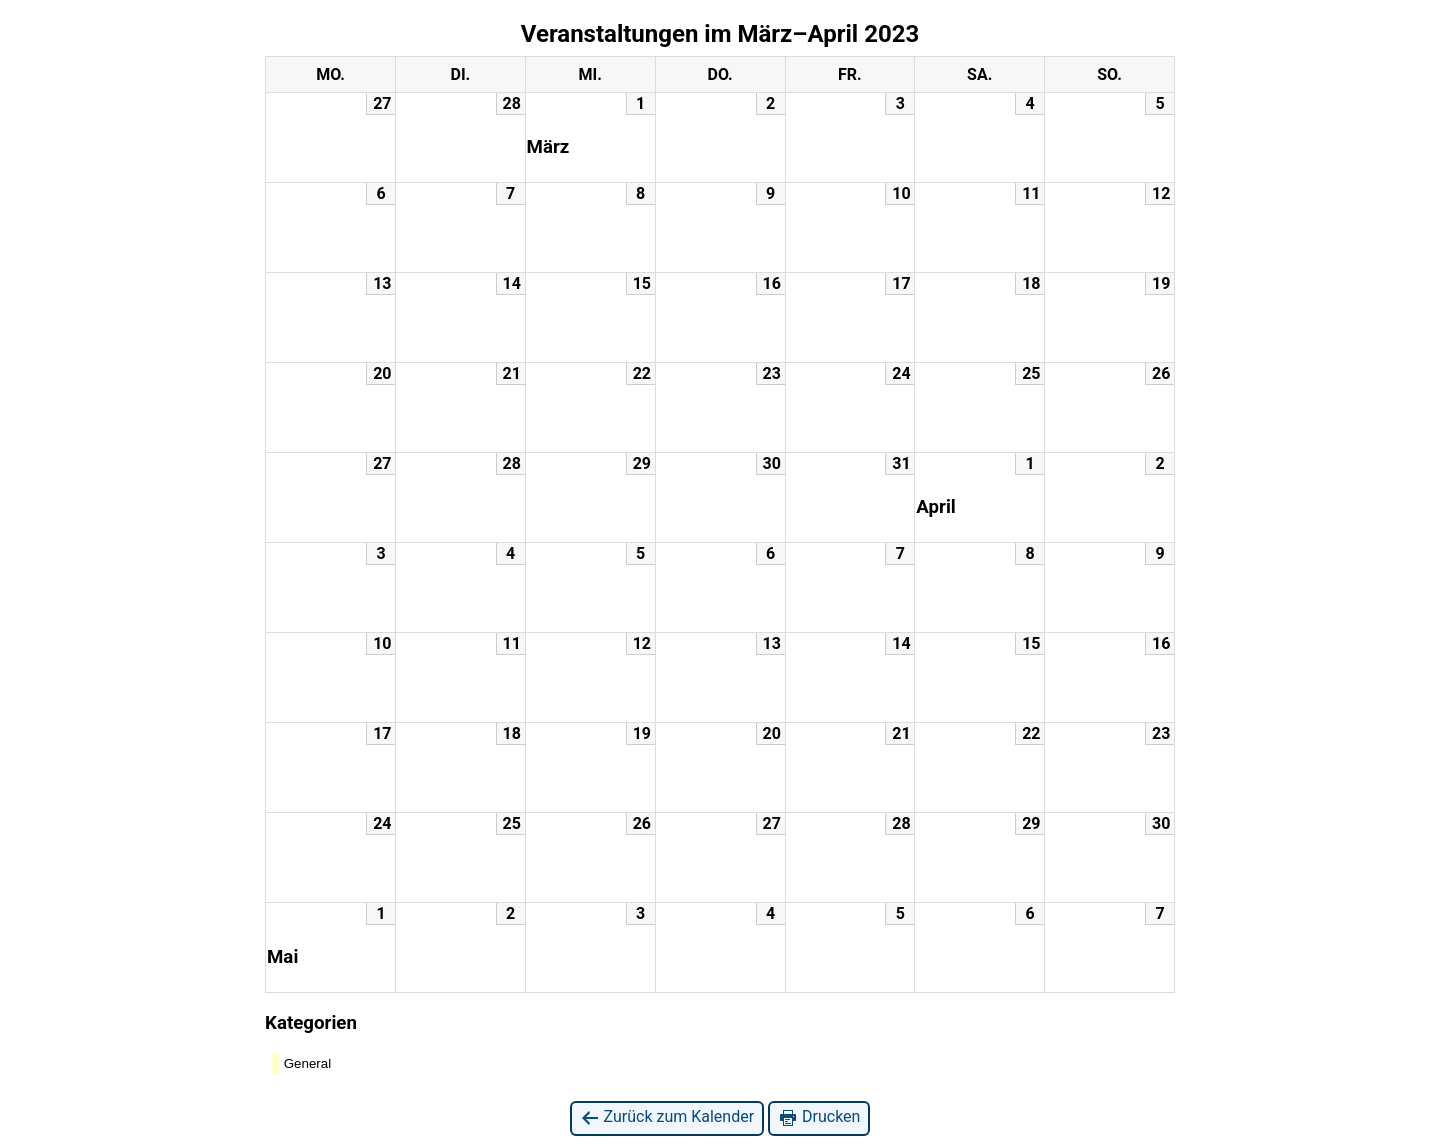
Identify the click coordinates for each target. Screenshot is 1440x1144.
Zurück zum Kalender (667, 1117)
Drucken (819, 1117)
